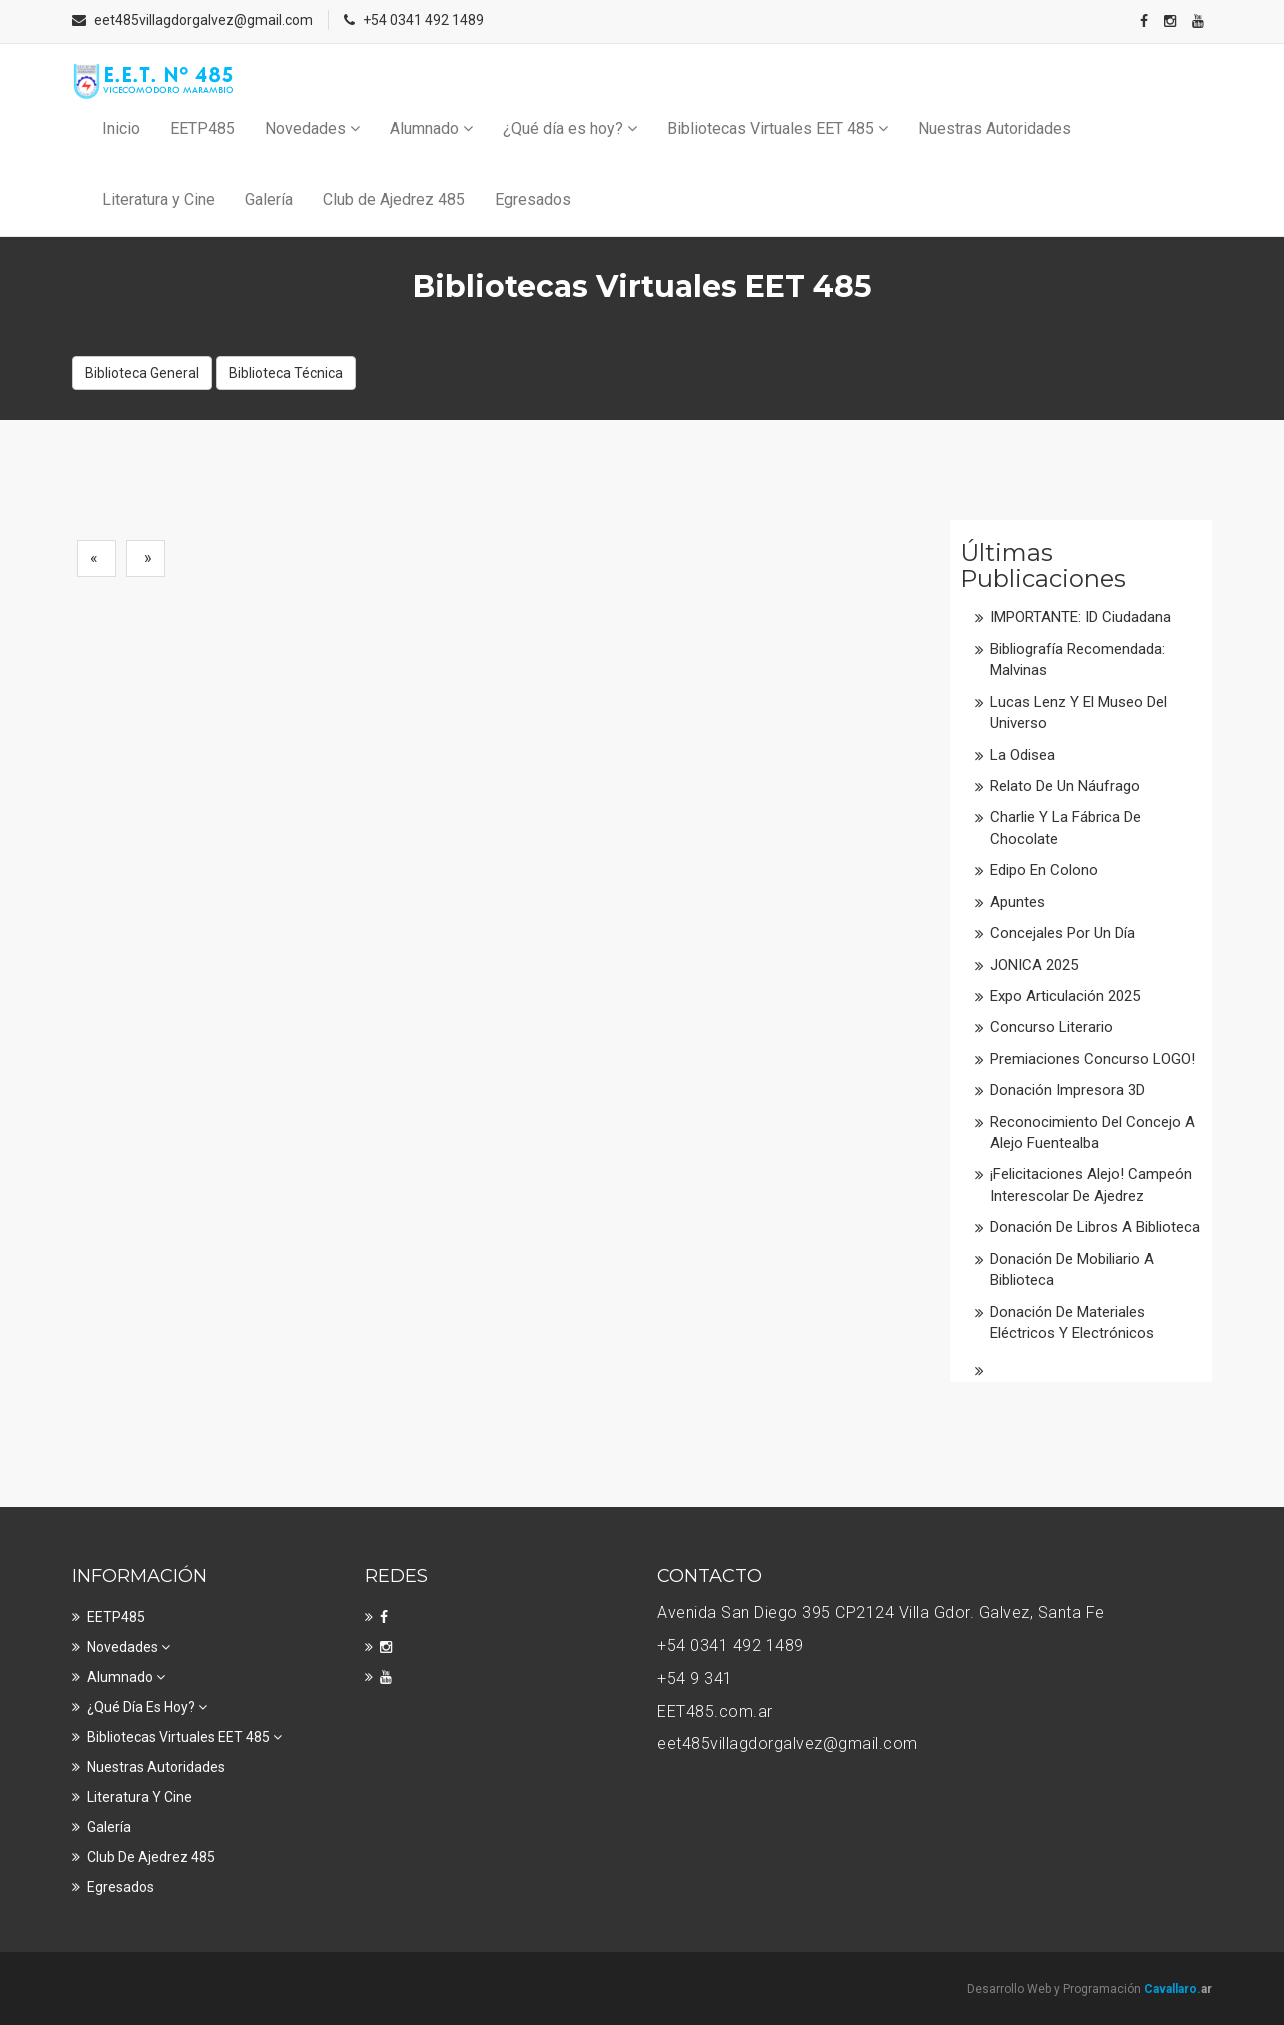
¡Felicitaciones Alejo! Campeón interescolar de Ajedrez (1091, 1184)
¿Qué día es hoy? (570, 128)
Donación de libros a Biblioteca (1095, 1227)
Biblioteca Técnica (286, 373)
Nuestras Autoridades (994, 128)
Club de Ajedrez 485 (394, 199)
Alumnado (431, 128)
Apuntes (1017, 902)
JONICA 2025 (1034, 965)
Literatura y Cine (158, 199)
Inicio (121, 128)
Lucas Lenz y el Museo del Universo (1078, 712)
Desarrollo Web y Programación (1089, 1989)
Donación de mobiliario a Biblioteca (1072, 1269)
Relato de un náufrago (1065, 786)
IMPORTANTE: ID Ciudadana (1080, 617)
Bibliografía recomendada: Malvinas (1077, 659)
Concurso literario (1051, 1027)
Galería (269, 199)
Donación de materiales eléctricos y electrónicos (1072, 1322)
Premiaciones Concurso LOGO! (1092, 1059)
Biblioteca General (142, 373)
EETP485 (202, 128)
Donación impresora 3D (1067, 1090)
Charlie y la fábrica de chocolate (1065, 827)
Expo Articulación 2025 (1065, 996)
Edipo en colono (1044, 870)
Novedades (312, 128)
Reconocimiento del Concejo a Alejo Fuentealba (1092, 1132)
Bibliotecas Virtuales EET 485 (777, 128)
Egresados (533, 199)
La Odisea (1022, 755)
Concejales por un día (1062, 933)
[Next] (145, 558)
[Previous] (96, 558)
